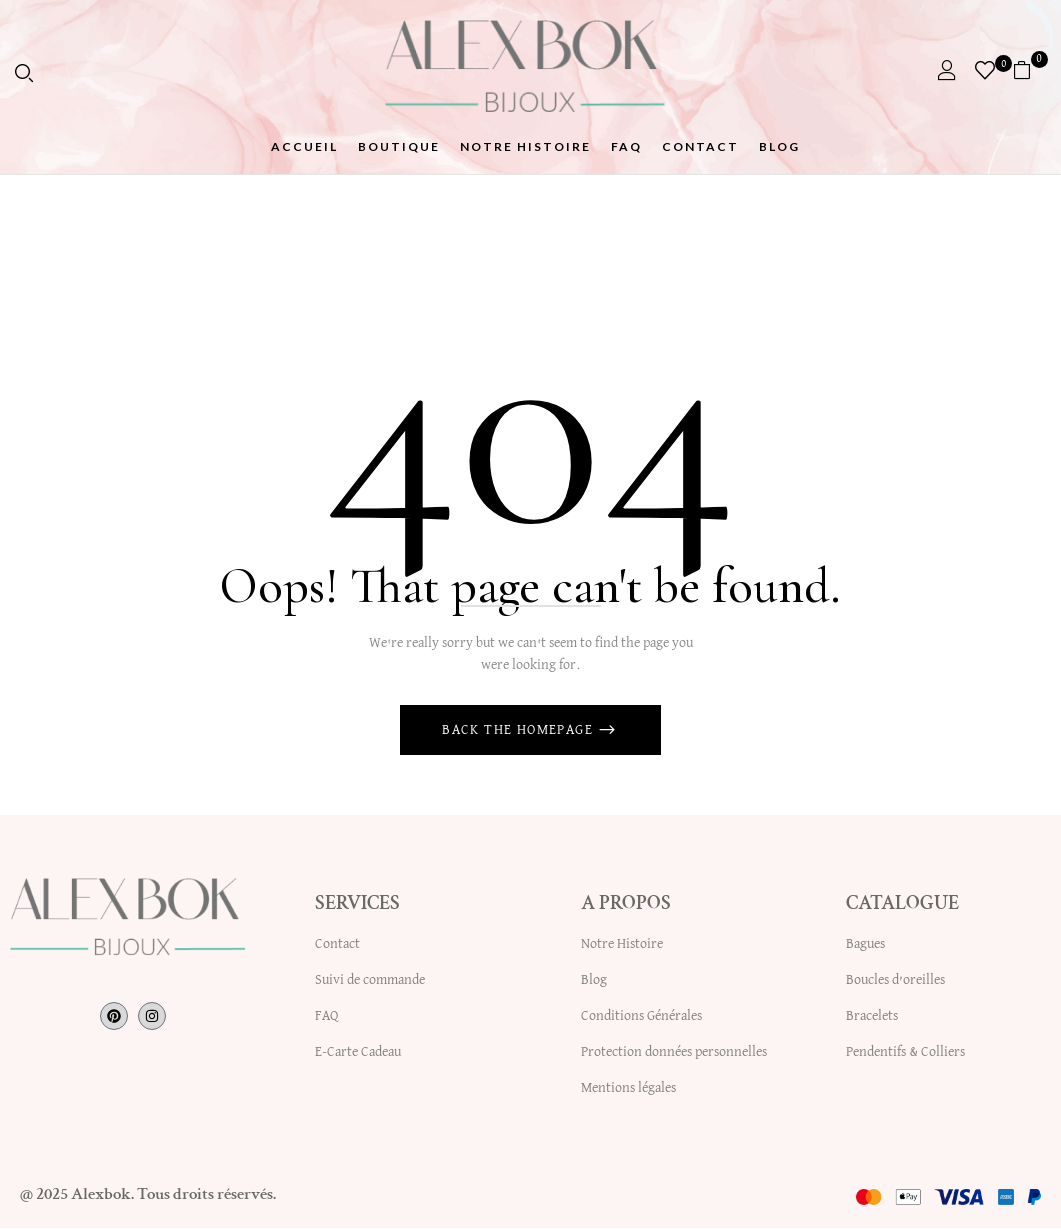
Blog (594, 981)
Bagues (865, 945)
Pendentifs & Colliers (905, 1053)
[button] (1029, 70)
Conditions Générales (641, 1017)
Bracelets (872, 1017)
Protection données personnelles (674, 1053)
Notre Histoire (622, 945)
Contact (337, 945)
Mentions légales (628, 1089)
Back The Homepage (519, 731)
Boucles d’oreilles (895, 981)
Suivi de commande (370, 981)
